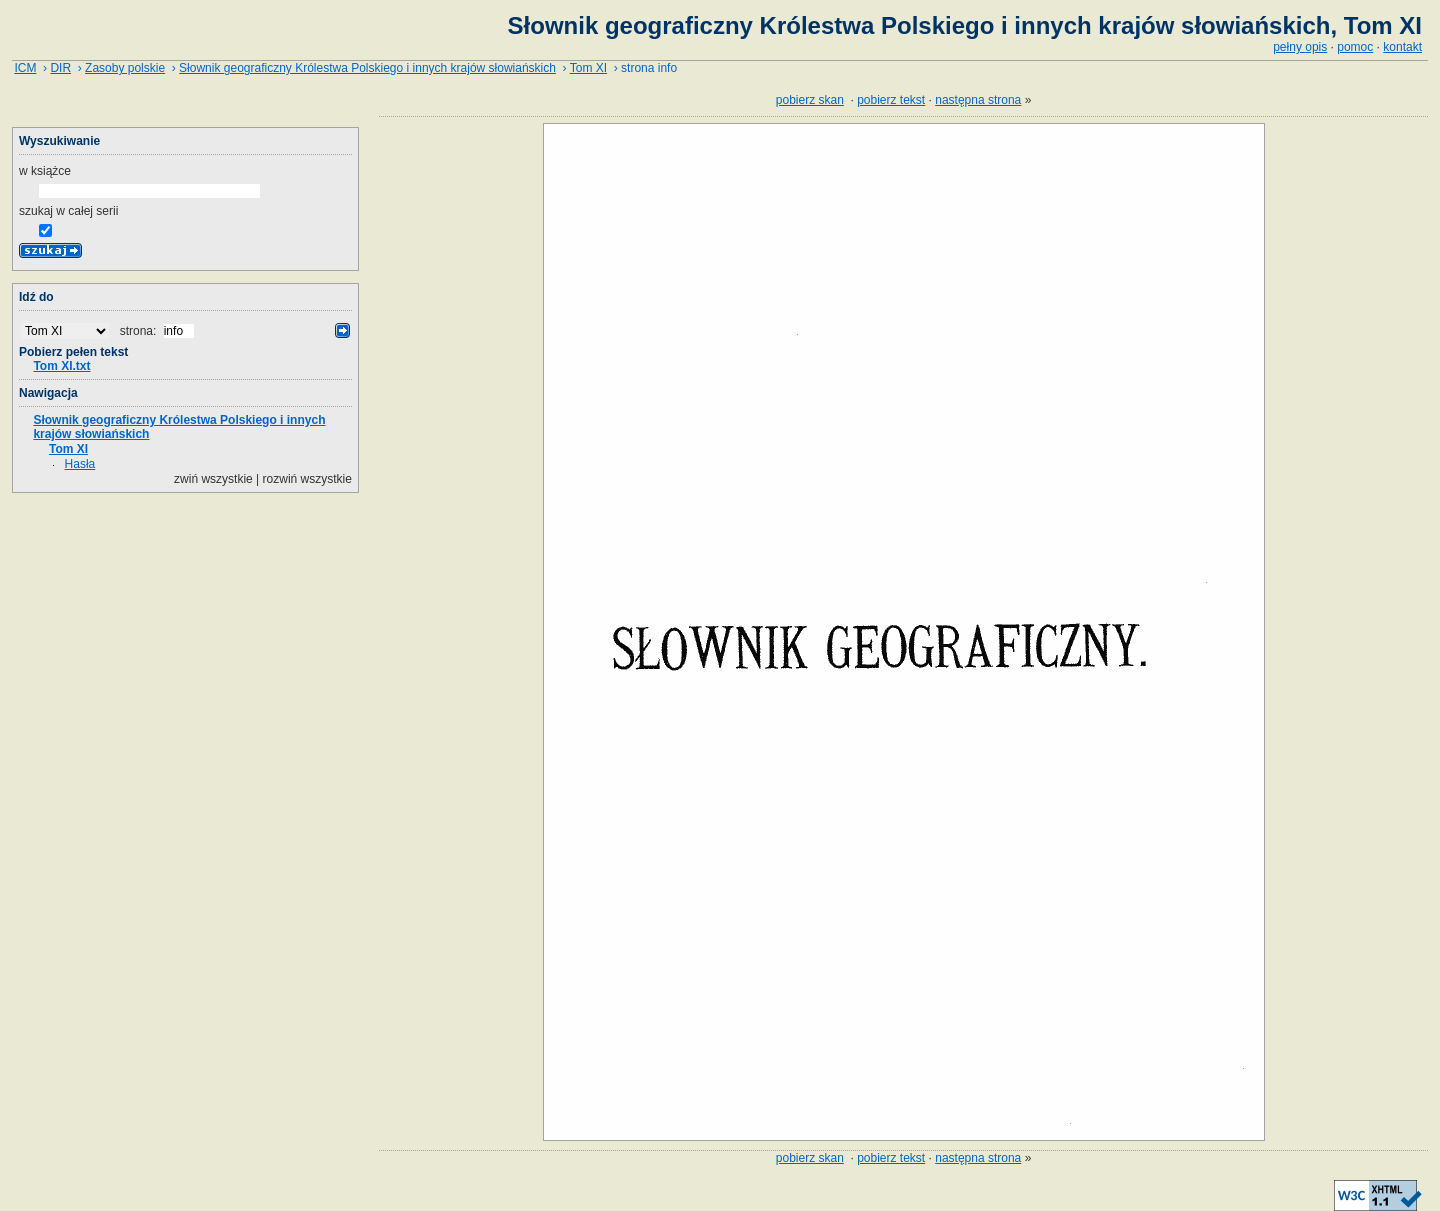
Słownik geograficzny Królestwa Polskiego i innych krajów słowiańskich (367, 68)
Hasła (80, 464)
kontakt (1402, 47)
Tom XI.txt (61, 366)
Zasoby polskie (125, 68)
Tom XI (588, 68)
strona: (140, 331)
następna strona (978, 100)
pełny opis (1300, 47)
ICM (25, 68)
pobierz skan (810, 100)
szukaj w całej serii (68, 211)
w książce (45, 171)
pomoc (1355, 47)
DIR (60, 68)
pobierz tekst (891, 100)
